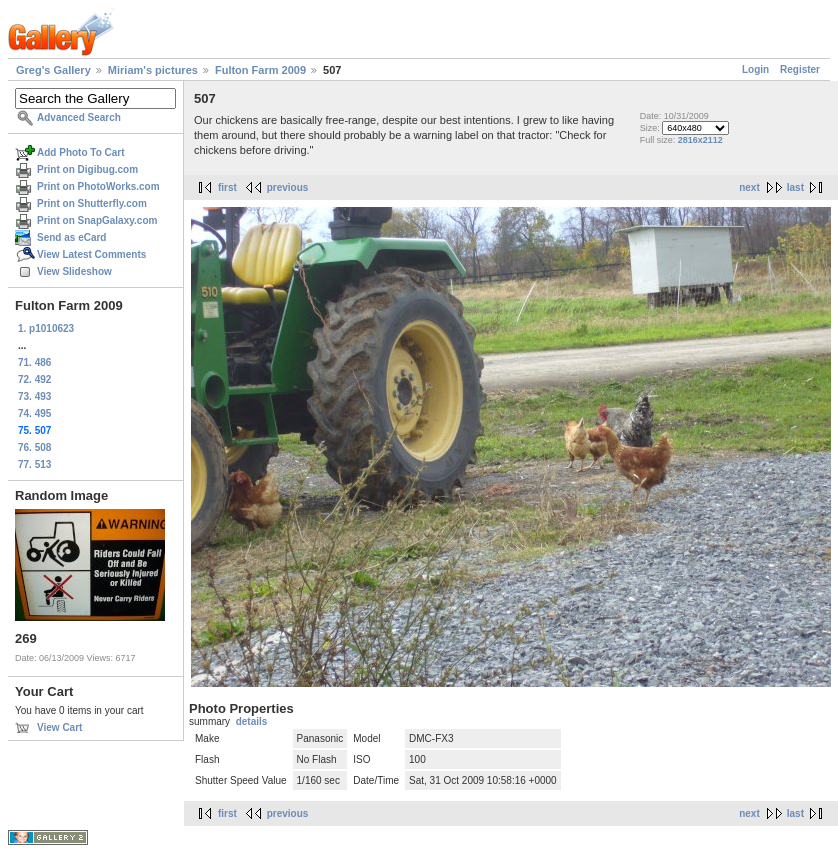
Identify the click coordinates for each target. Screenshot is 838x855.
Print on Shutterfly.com (92, 203)
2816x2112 (700, 140)
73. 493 (34, 396)
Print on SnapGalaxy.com (97, 220)
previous (288, 187)
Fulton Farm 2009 (260, 70)
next (749, 187)
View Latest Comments (91, 254)
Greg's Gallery (53, 70)
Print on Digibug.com (87, 169)
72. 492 (34, 379)
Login (755, 69)
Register (800, 69)
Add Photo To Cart (81, 152)
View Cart (59, 727)
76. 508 (34, 447)
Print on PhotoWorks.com (98, 186)
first (227, 187)
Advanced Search (79, 117)
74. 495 (34, 413)
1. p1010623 (46, 328)
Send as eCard (71, 237)
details (252, 721)
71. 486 (34, 362)
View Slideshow (74, 271)
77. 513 (34, 464)
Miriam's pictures (153, 70)
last (795, 187)
